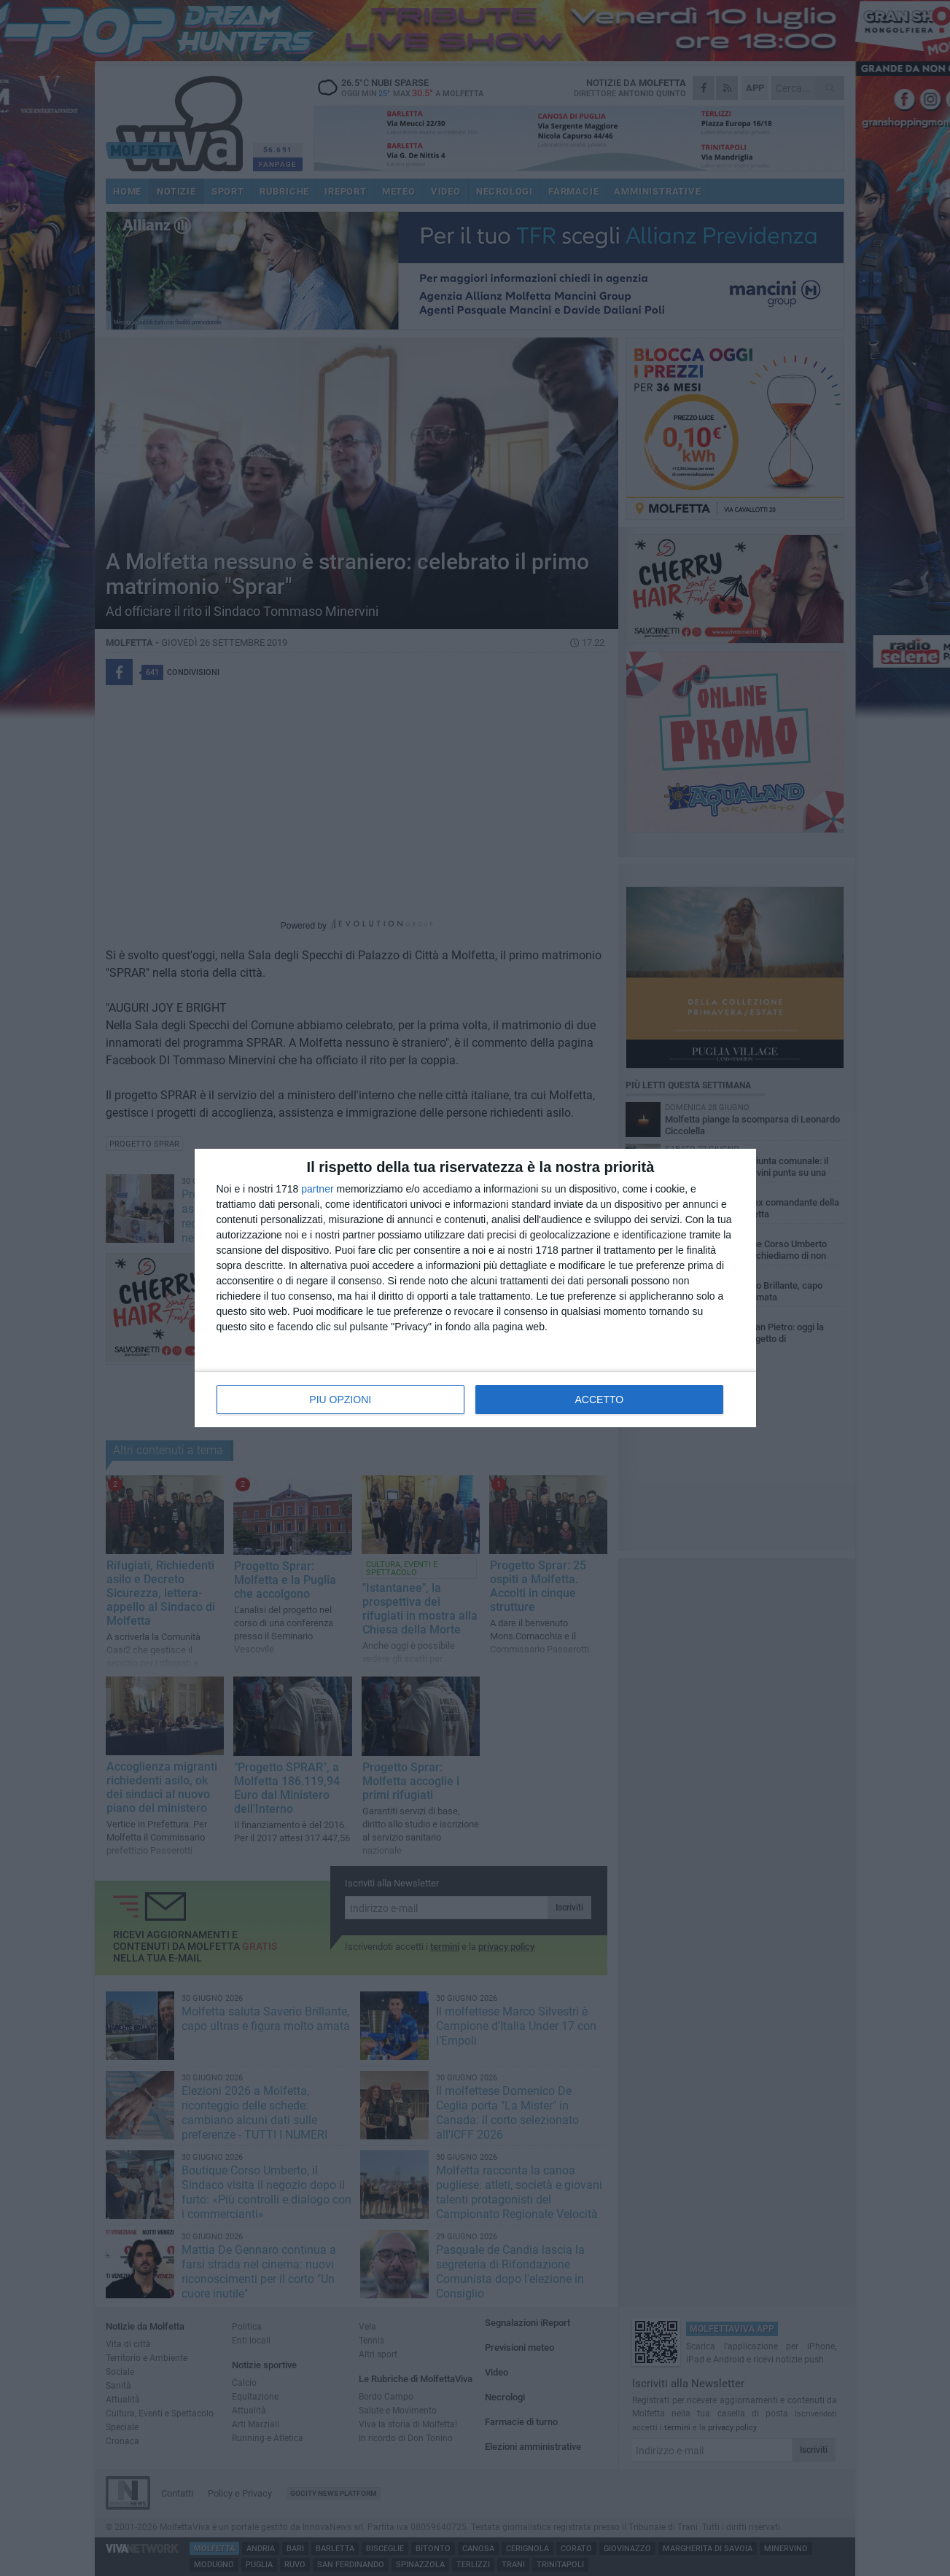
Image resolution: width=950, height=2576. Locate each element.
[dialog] (475, 1288)
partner (317, 1189)
